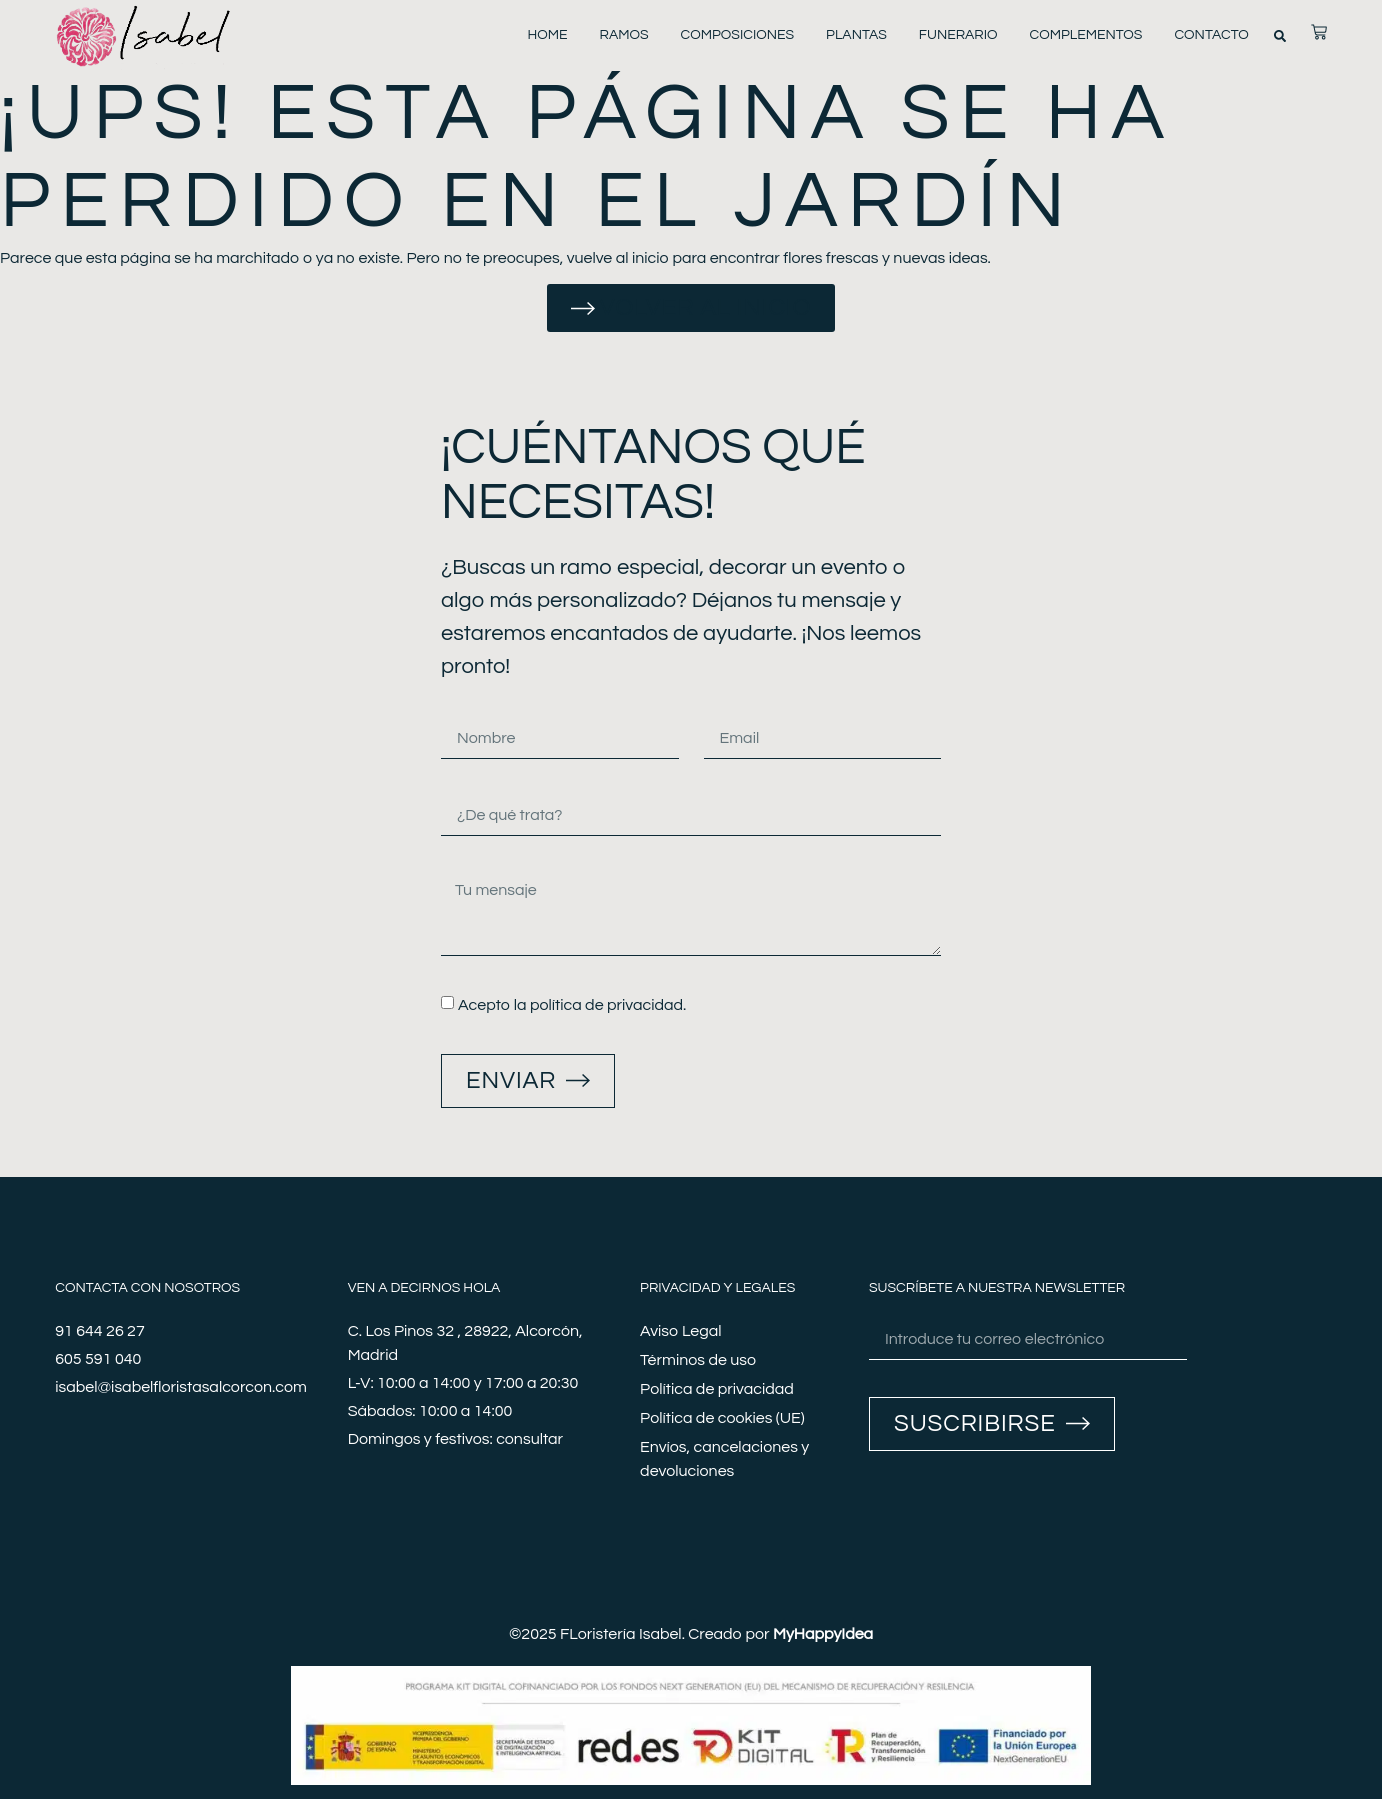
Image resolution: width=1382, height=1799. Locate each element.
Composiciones (738, 35)
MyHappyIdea (823, 1634)
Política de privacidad (717, 1389)
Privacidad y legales (717, 1288)
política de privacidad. (608, 1005)
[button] (1280, 36)
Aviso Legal (680, 1331)
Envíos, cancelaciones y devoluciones (724, 1459)
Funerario (958, 35)
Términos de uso (698, 1360)
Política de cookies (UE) (722, 1418)
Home (547, 35)
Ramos (624, 35)
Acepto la (572, 1005)
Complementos (1086, 35)
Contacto (1211, 35)
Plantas (856, 35)
